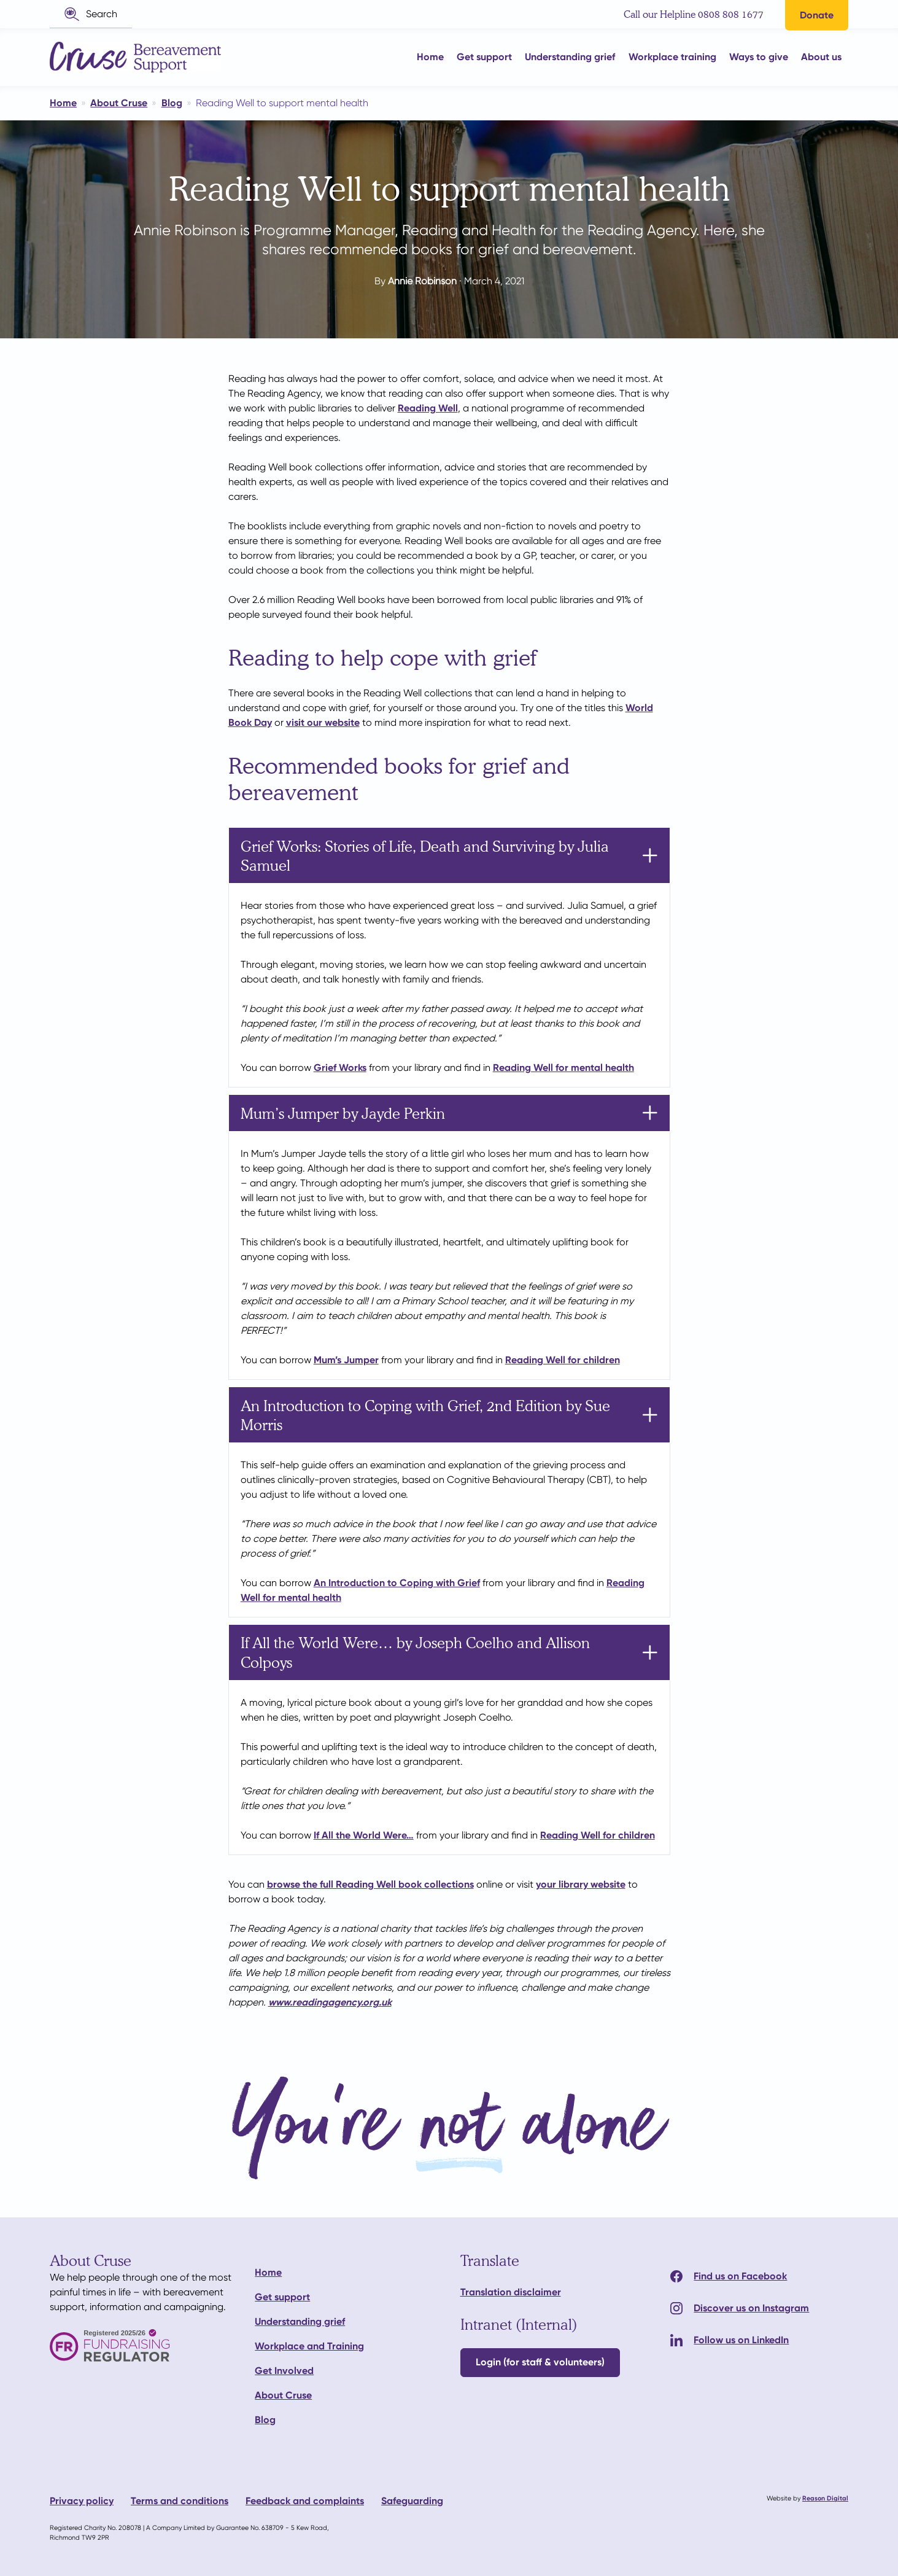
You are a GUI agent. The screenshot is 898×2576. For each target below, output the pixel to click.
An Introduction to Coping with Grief (397, 1583)
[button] (91, 14)
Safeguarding (412, 2501)
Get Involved (284, 2370)
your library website (580, 1884)
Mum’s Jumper (346, 1360)
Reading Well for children (562, 1360)
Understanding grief (300, 2321)
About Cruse (283, 2395)
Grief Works (340, 1067)
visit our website (323, 722)
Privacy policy (82, 2501)
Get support (282, 2297)
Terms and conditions (179, 2501)
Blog (265, 2420)
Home (268, 2272)
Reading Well (428, 408)
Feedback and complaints (305, 2501)
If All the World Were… (364, 1835)
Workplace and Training (309, 2346)
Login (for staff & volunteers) (540, 2362)
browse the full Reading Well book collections (370, 1884)
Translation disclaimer (510, 2292)
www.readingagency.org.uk (330, 2002)
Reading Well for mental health (563, 1067)
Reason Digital (825, 2498)
